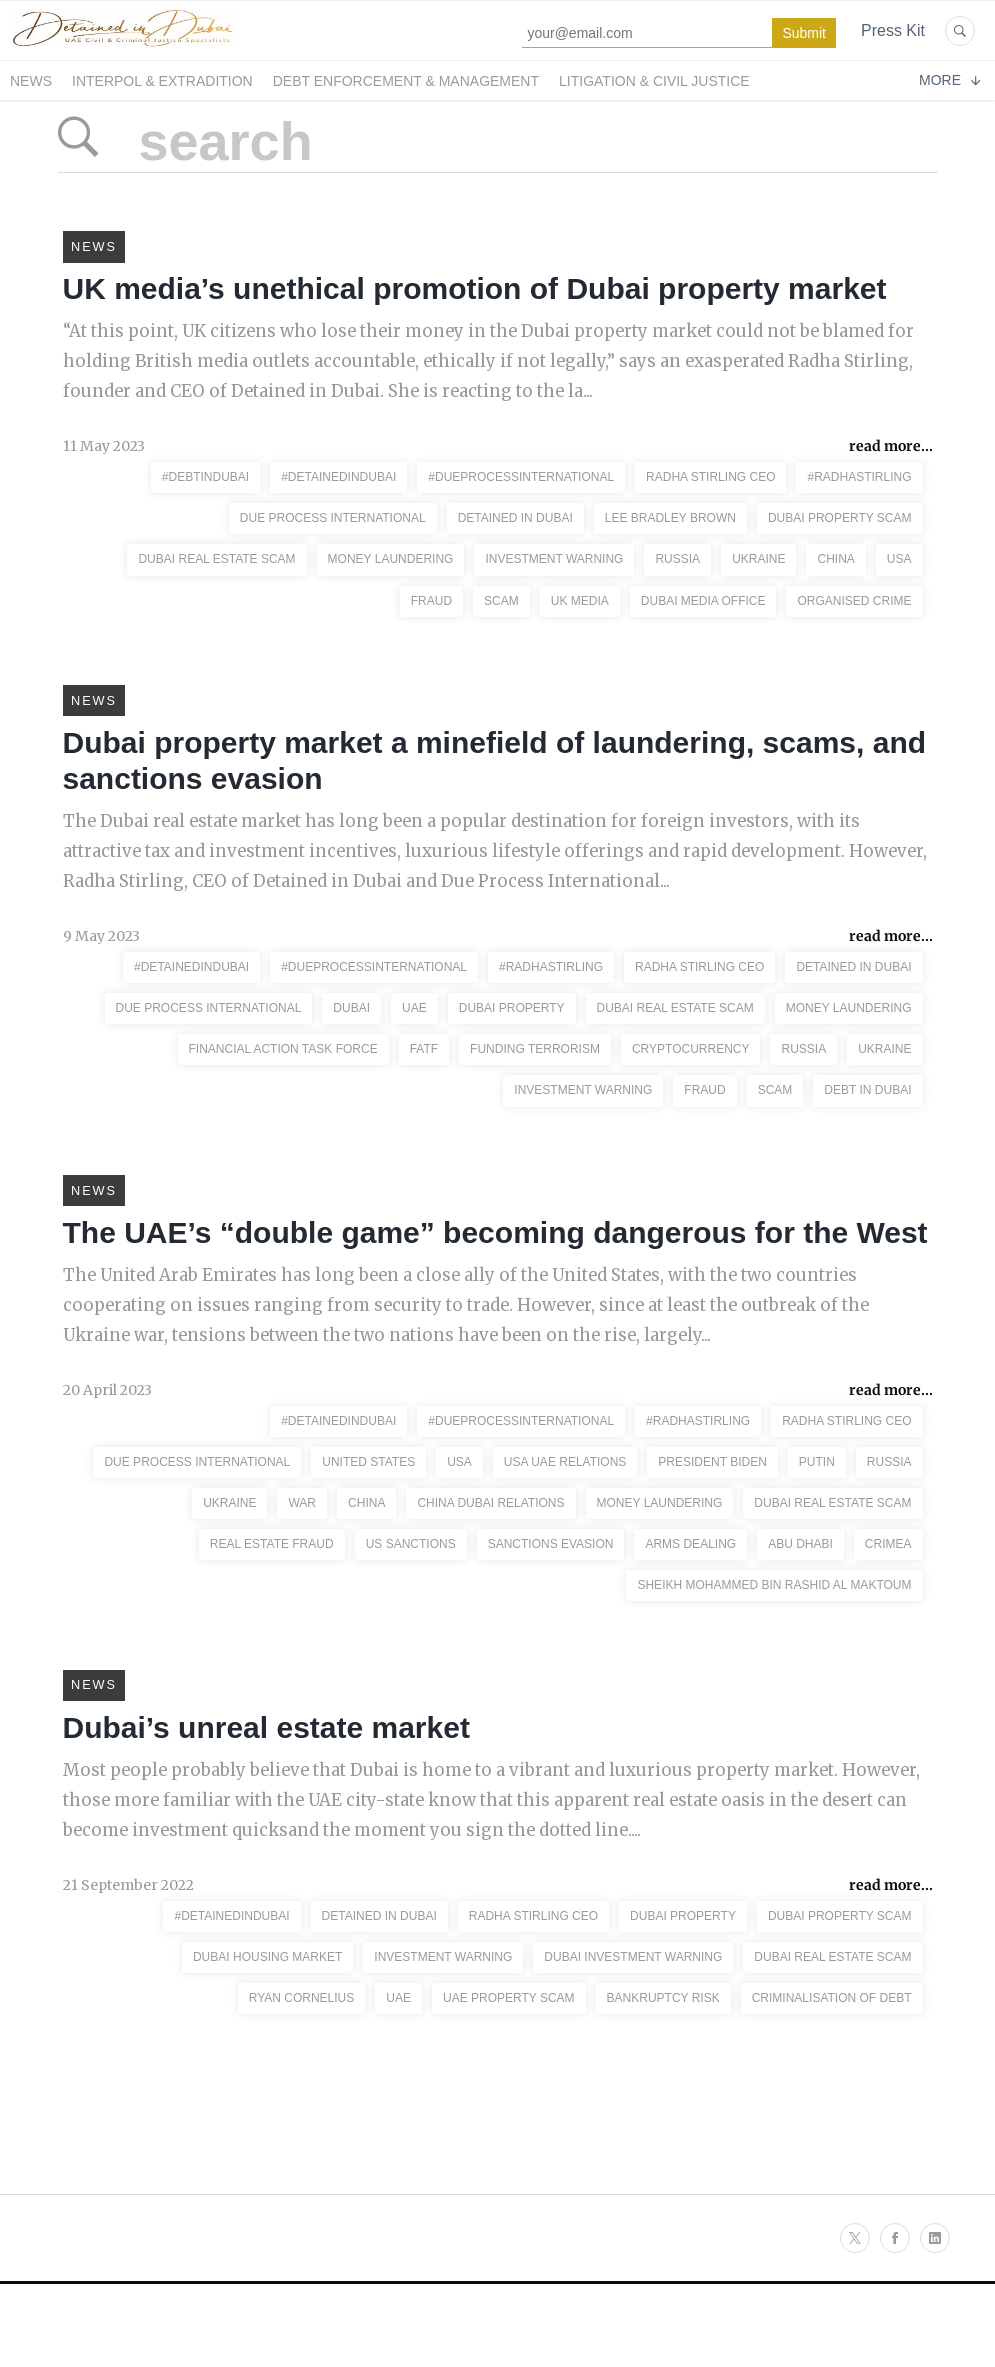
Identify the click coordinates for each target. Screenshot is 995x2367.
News (31, 81)
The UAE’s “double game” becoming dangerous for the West (495, 1280)
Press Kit (893, 30)
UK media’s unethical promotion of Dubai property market (475, 300)
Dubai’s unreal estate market (266, 1793)
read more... (891, 465)
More (949, 80)
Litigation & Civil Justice (654, 81)
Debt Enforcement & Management (406, 81)
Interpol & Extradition (162, 81)
